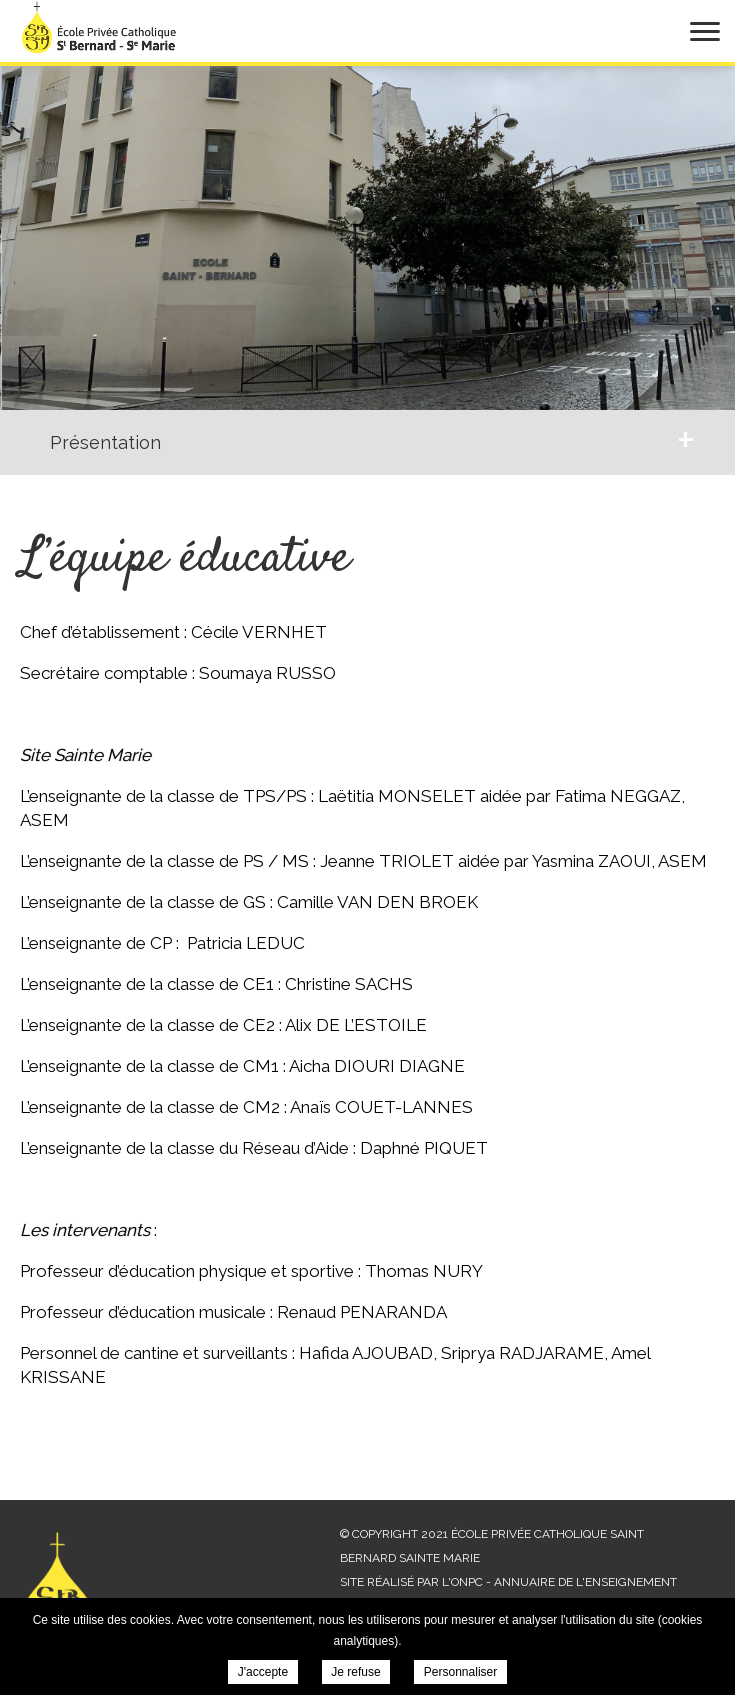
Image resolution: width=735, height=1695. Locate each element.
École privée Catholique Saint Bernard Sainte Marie (100, 27)
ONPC (467, 1582)
